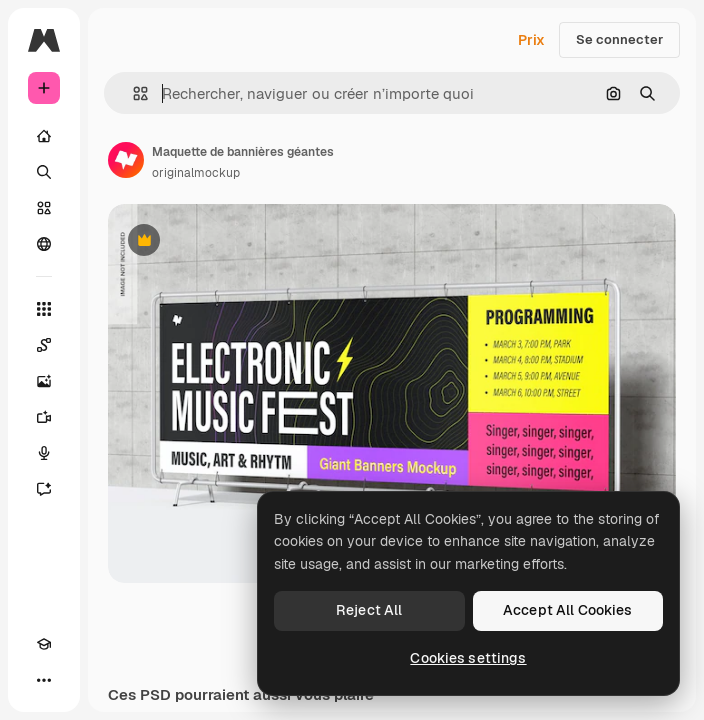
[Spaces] (44, 345)
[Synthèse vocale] (44, 453)
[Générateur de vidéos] (44, 417)
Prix (531, 40)
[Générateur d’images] (44, 381)
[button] (132, 93)
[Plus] (44, 680)
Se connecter (619, 39)
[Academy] (44, 644)
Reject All (369, 610)
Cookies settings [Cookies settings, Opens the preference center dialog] (468, 658)
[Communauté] (44, 244)
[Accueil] (44, 136)
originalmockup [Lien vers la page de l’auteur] (196, 173)
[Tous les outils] (44, 309)
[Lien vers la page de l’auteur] (126, 160)
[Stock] (44, 208)
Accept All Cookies (568, 610)
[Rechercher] (44, 172)
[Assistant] (44, 489)
